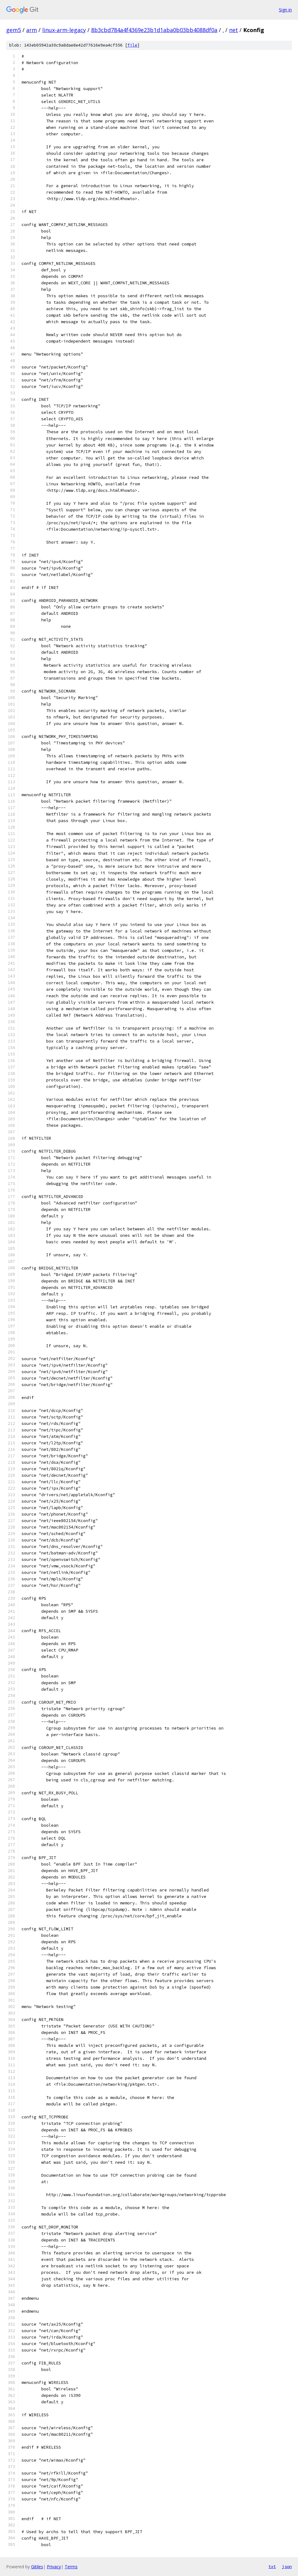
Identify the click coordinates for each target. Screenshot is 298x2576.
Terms (71, 2567)
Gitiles (37, 2567)
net (233, 30)
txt (272, 2566)
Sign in (285, 10)
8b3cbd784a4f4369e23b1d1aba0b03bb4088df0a (154, 30)
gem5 (13, 30)
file (132, 45)
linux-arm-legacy (64, 30)
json (287, 2566)
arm (31, 30)
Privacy (54, 2567)
